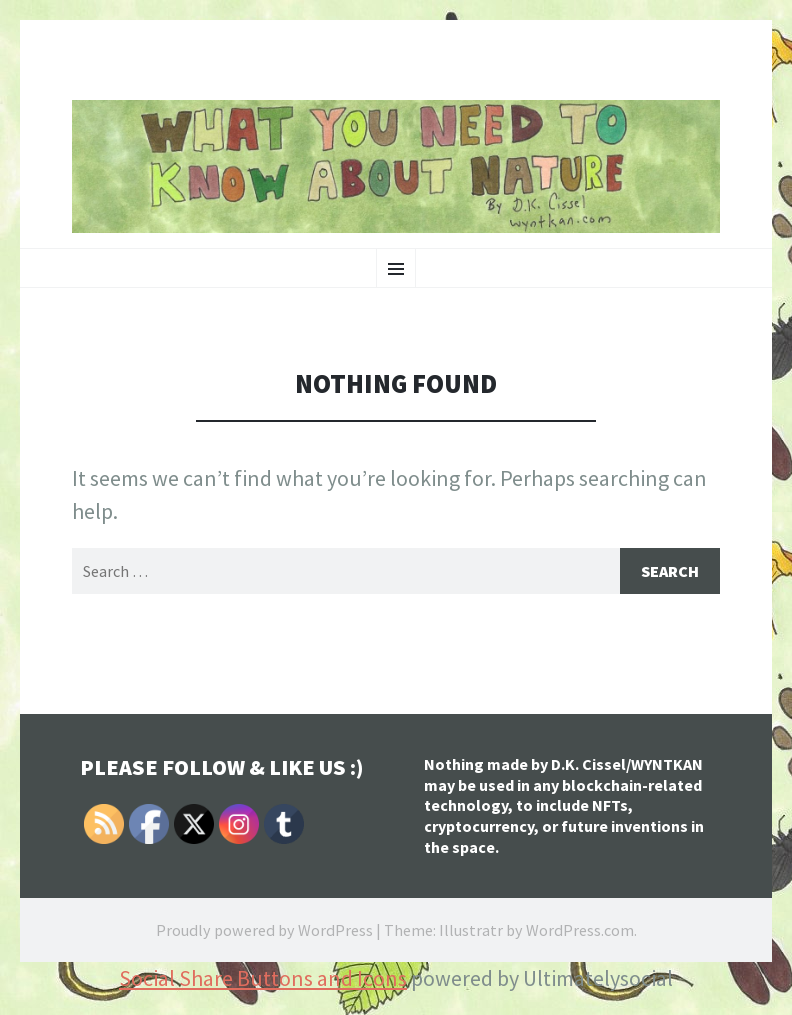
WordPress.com (580, 930)
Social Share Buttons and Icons (263, 978)
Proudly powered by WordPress (264, 930)
